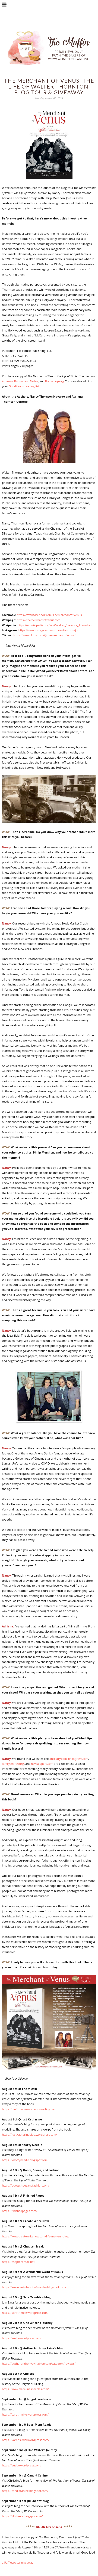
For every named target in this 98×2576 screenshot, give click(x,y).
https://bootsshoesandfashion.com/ (25, 2185)
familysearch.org (13, 1764)
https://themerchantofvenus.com (38, 620)
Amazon (7, 381)
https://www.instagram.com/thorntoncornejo (48, 630)
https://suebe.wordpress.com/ (21, 2338)
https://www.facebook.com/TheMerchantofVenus (49, 615)
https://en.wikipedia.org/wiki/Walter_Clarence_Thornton (54, 625)
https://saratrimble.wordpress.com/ (25, 2313)
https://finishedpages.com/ (19, 2211)
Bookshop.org (54, 381)
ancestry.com (58, 1759)
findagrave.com (78, 1759)
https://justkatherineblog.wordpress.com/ (29, 2135)
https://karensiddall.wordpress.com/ (25, 2440)
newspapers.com (42, 1764)
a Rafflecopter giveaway (17, 2563)
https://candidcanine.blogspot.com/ (25, 2491)
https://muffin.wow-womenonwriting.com (29, 2109)
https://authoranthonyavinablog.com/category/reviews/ (39, 2364)
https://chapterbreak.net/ (19, 2262)
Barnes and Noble (26, 381)
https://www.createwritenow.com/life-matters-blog (35, 2236)
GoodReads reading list (24, 386)
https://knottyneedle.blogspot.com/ (25, 2160)
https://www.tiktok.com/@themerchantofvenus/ (44, 635)
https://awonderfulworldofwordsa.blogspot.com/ (34, 2287)
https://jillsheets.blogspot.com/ (22, 2516)
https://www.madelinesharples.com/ (25, 2389)
